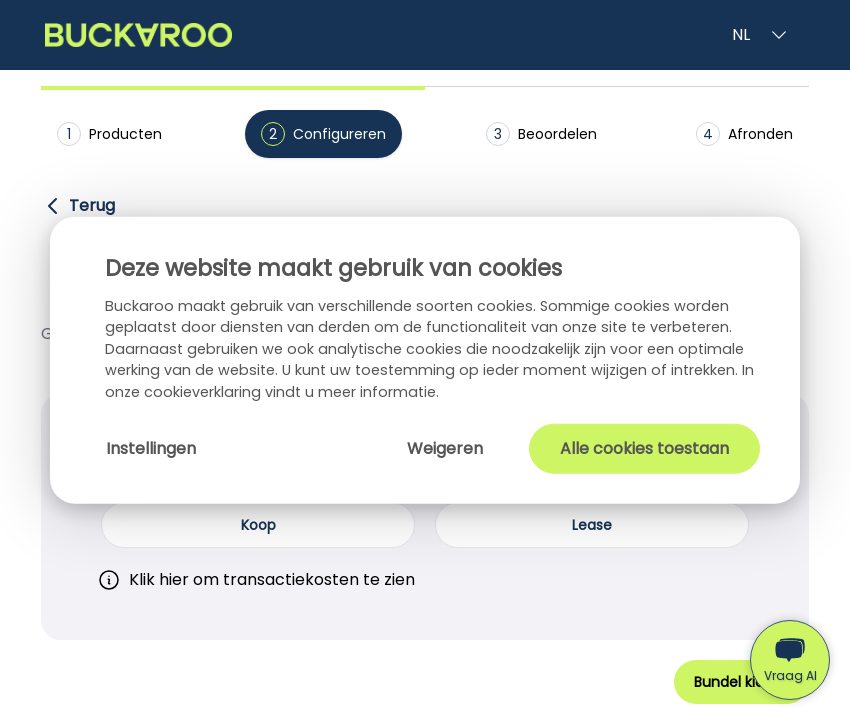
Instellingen (151, 447)
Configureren (323, 134)
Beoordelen (541, 134)
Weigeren (445, 447)
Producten (109, 134)
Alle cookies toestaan (644, 447)
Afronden (744, 134)
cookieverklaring (204, 392)
